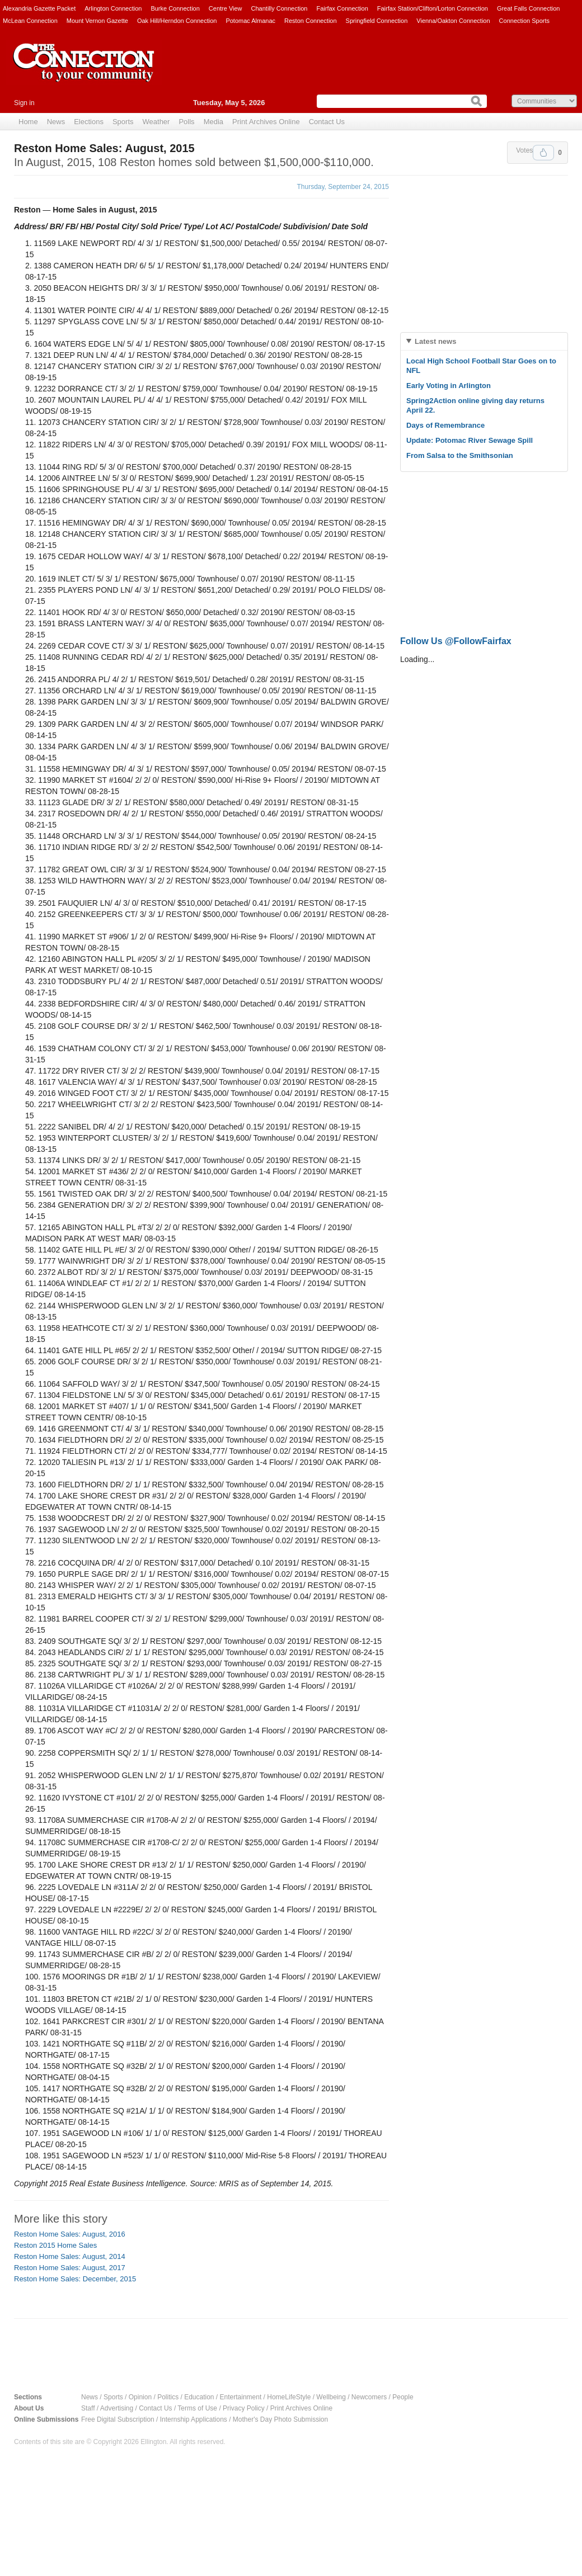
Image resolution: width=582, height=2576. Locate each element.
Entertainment (241, 2397)
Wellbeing (330, 2397)
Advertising (116, 2408)
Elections (89, 121)
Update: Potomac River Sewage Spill (469, 440)
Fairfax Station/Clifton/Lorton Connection (432, 8)
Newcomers (369, 2397)
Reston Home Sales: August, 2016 (69, 2234)
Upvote (543, 152)
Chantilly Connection (279, 8)
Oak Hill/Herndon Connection (177, 20)
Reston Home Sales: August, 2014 (69, 2256)
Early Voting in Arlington (448, 385)
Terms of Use (197, 2408)
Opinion (140, 2397)
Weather (156, 121)
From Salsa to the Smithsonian (459, 455)
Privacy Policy (244, 2408)
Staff (88, 2408)
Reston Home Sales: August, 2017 (69, 2267)
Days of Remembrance (445, 425)
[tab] (484, 341)
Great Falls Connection (528, 8)
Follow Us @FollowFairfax (455, 641)
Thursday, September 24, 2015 (343, 187)
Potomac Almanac (250, 20)
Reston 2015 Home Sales (55, 2245)
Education (199, 2397)
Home (28, 121)
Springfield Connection (377, 20)
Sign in (24, 103)
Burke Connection (175, 8)
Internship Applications (193, 2419)
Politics (168, 2397)
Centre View (225, 8)
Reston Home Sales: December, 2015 (75, 2279)
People (402, 2397)
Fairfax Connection (342, 8)
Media (213, 121)
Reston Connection (310, 20)
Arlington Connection (113, 8)
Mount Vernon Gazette (97, 20)
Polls (186, 121)
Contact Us (327, 121)
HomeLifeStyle (289, 2397)
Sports (123, 121)
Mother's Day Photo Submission (280, 2419)
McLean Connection (30, 20)
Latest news (435, 341)
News (56, 121)
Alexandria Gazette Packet (39, 8)
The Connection (84, 71)
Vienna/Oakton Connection (453, 20)
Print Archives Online (266, 121)
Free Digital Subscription (117, 2419)
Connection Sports (524, 20)
